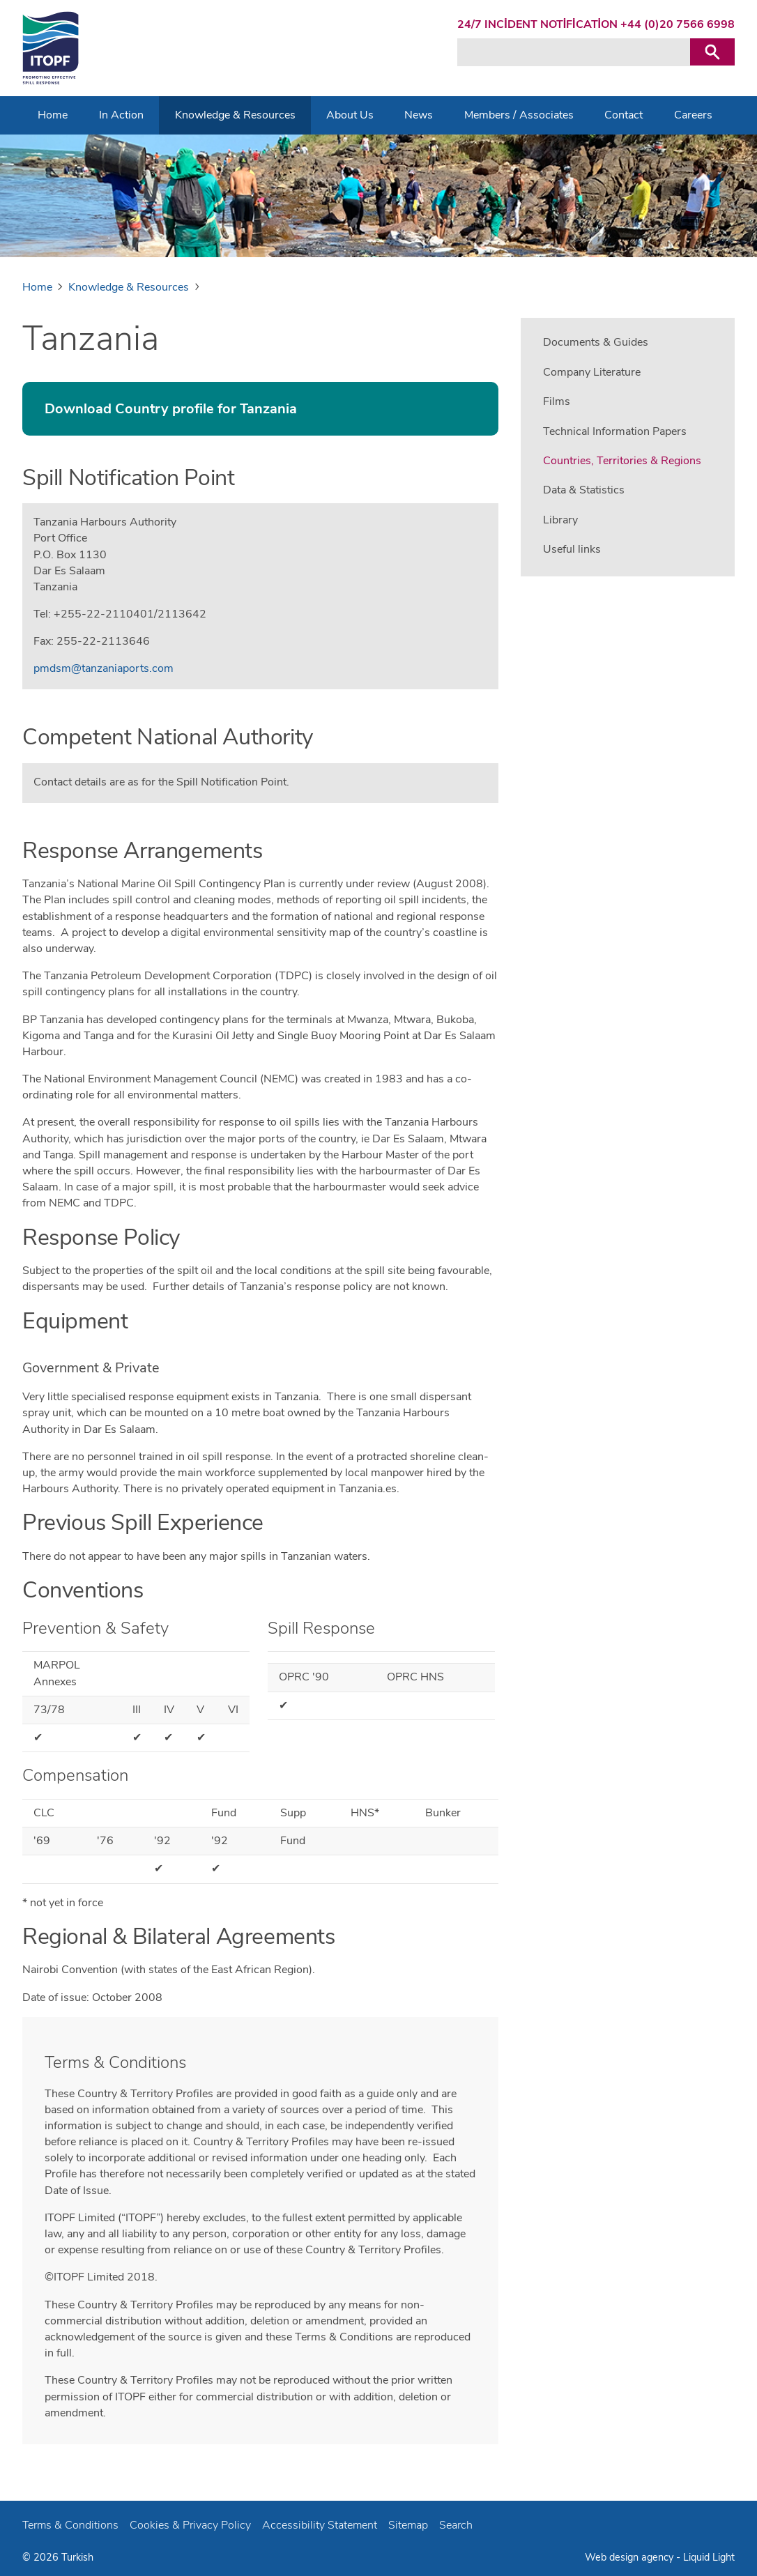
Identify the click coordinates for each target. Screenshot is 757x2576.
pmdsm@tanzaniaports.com (103, 668)
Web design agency (630, 2557)
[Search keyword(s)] (573, 52)
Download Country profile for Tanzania (171, 408)
